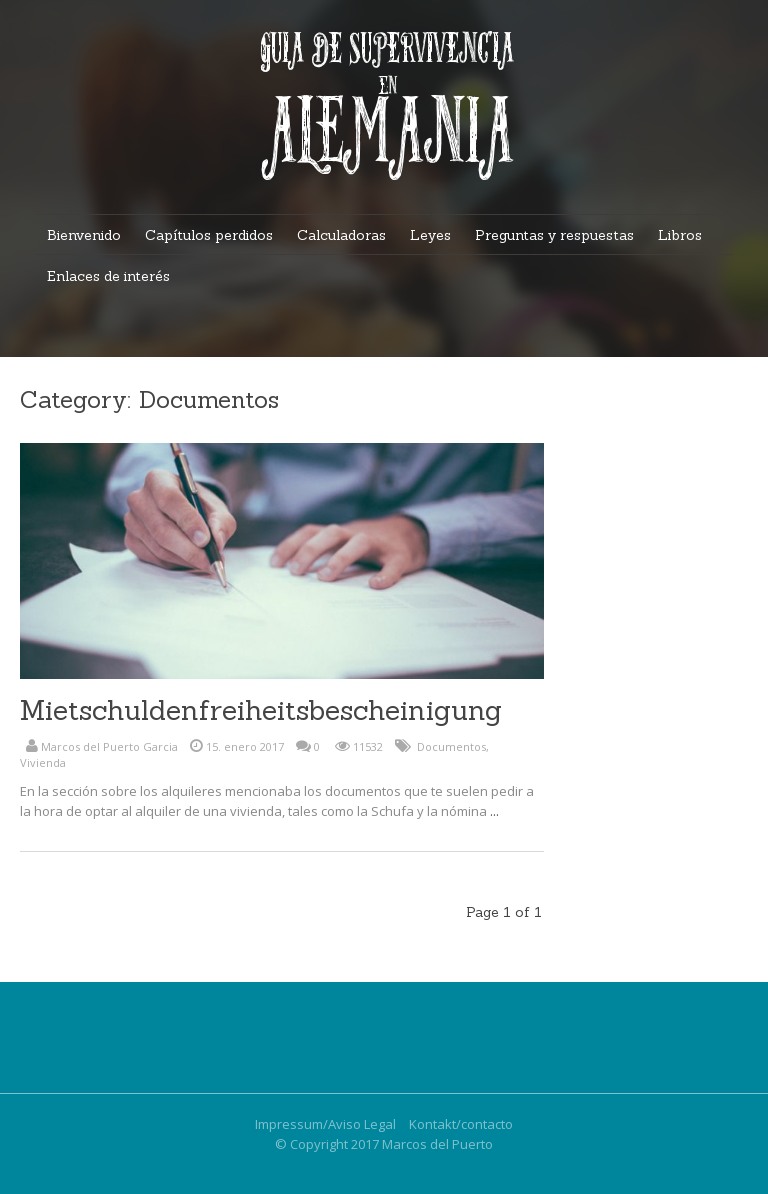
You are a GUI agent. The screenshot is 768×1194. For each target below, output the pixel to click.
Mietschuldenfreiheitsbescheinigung (261, 710)
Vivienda (43, 762)
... (494, 811)
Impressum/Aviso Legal (325, 1124)
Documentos (451, 746)
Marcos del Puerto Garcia (109, 746)
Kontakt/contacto (461, 1124)
